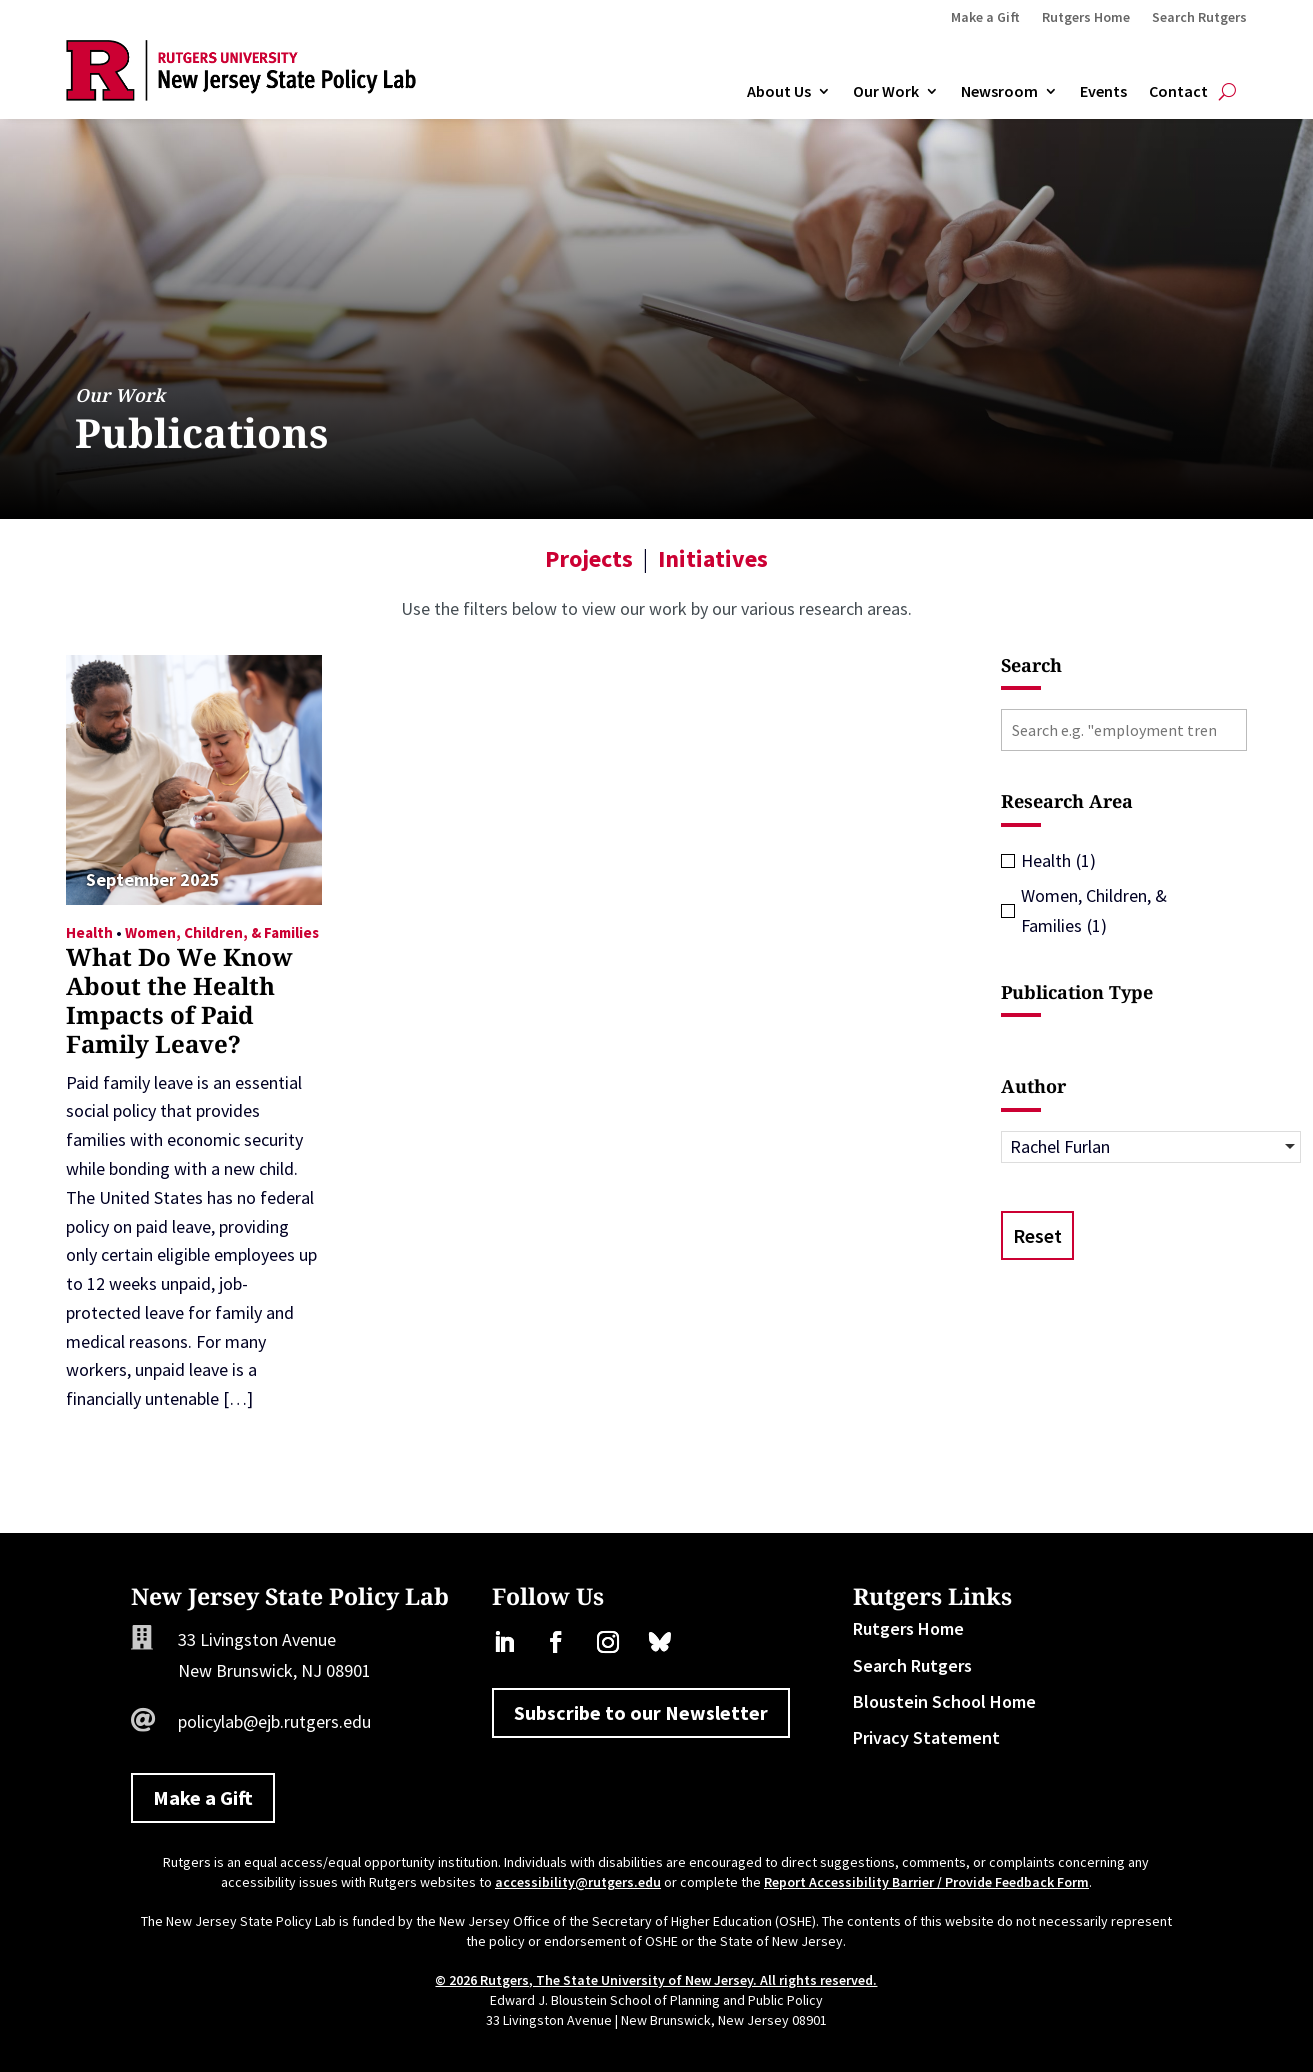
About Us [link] (779, 92)
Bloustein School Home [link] (944, 1701)
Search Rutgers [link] (1199, 18)
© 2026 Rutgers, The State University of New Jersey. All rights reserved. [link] (656, 1980)
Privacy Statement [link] (926, 1737)
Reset (1037, 1235)
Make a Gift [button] (203, 1797)
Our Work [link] (886, 92)
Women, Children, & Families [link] (222, 932)
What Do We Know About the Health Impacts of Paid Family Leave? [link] (179, 999)
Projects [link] (589, 558)
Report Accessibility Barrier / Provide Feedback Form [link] (926, 1882)
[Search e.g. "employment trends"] (1124, 730)
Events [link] (1103, 92)
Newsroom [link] (999, 92)
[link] (241, 94)
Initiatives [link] (713, 558)
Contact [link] (1178, 92)
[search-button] (1227, 92)
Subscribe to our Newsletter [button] (641, 1712)
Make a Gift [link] (985, 18)
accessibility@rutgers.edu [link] (578, 1882)
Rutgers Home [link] (1086, 18)
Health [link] (89, 932)
